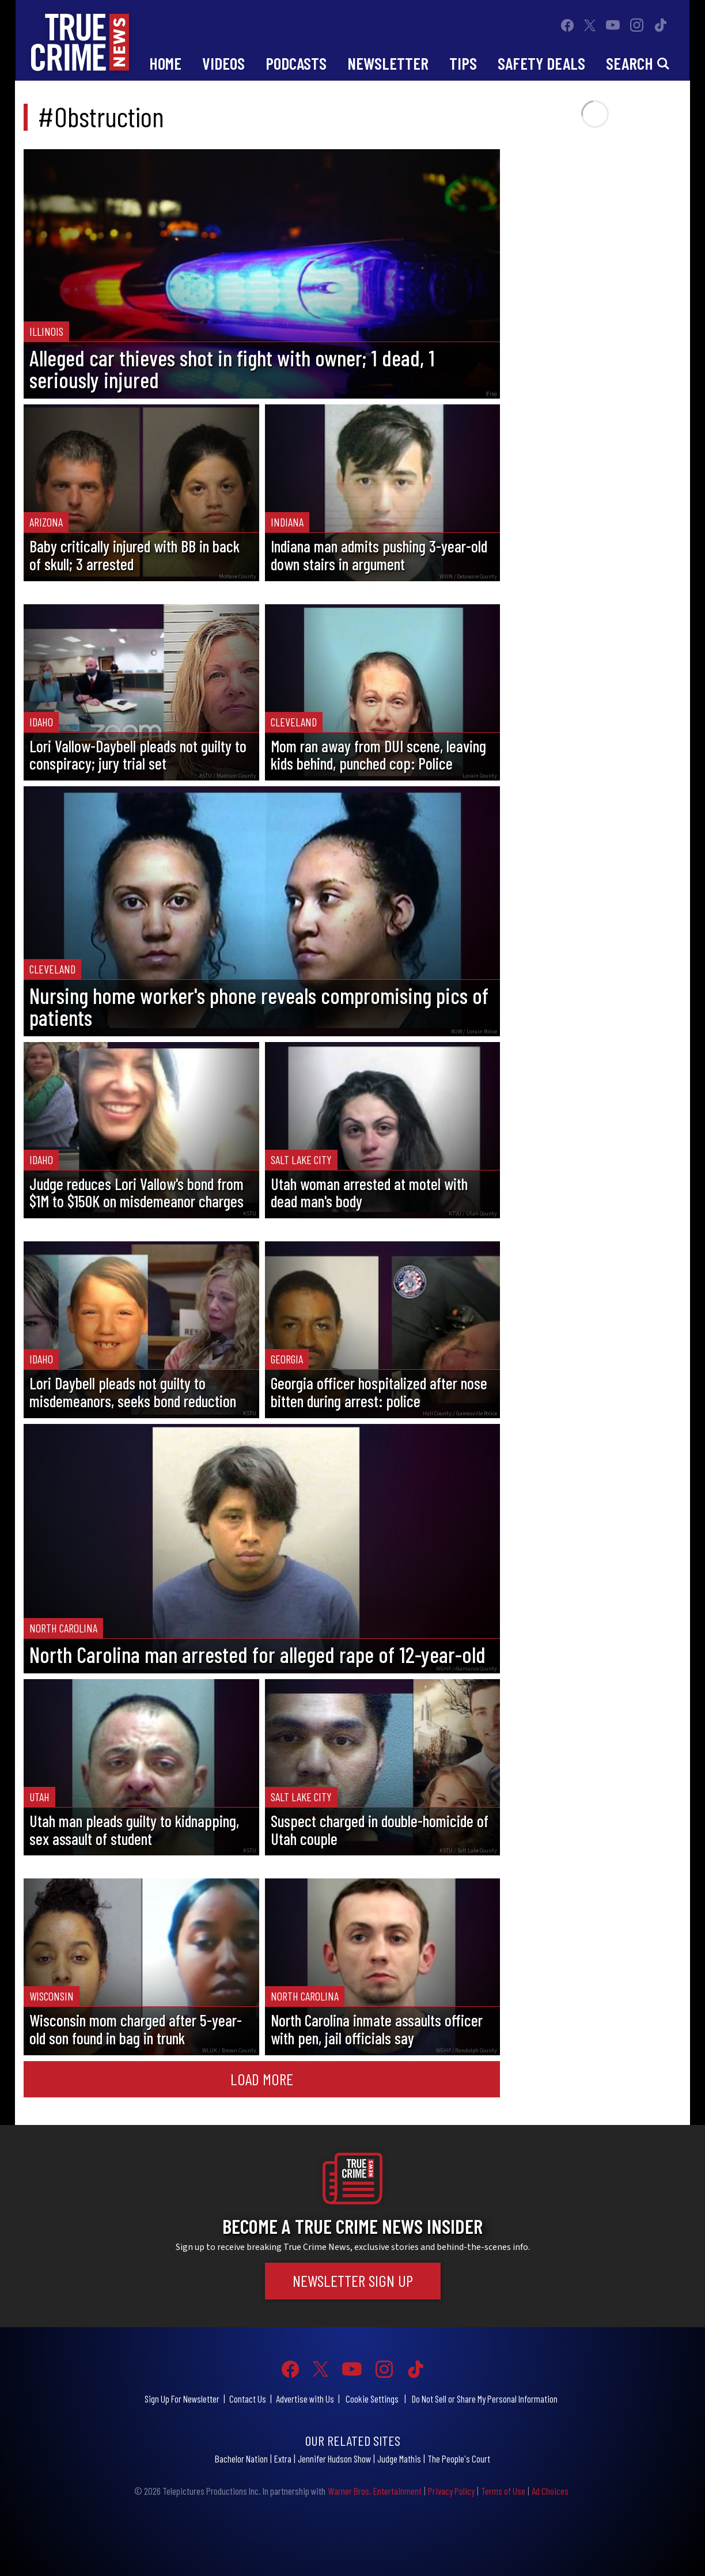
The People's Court (458, 2458)
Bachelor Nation (241, 2458)
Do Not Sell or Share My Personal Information (485, 2398)
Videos (223, 63)
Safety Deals (541, 63)
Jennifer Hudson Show (334, 2458)
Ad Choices (550, 2491)
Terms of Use (503, 2491)
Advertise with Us (305, 2398)
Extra (282, 2458)
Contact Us (247, 2398)
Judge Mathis (399, 2458)
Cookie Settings (372, 2398)
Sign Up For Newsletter (182, 2398)
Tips (463, 63)
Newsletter (388, 63)
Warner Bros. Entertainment (375, 2491)
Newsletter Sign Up (353, 2280)
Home (165, 63)
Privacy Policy (451, 2491)
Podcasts (296, 63)
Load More (261, 2079)
